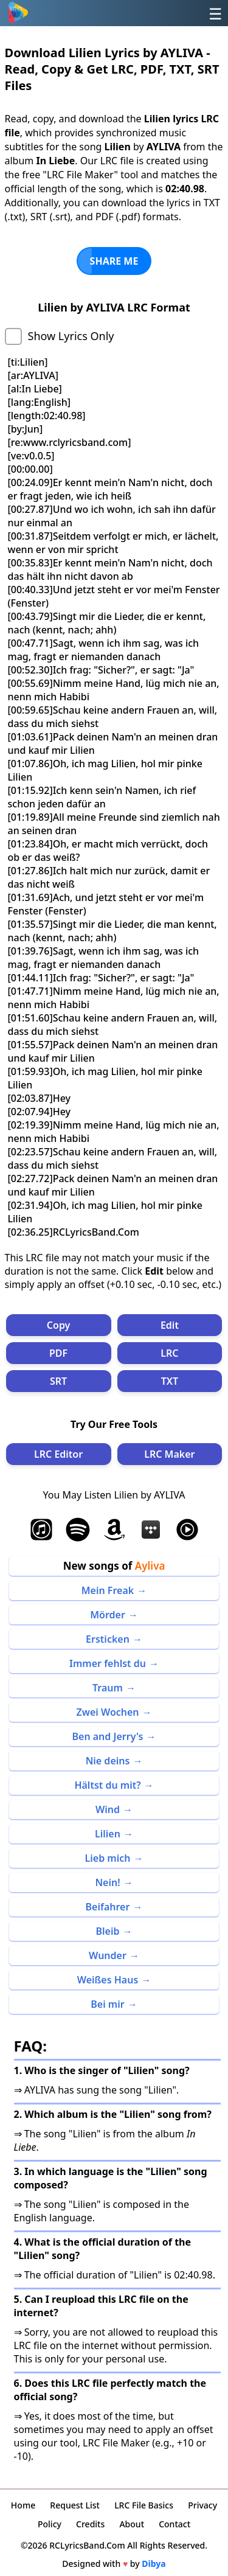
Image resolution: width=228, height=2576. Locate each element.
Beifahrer (108, 1906)
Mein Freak (107, 1590)
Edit (170, 1325)
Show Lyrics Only (71, 336)
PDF (58, 1353)
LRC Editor (58, 1454)
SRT (58, 1381)
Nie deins (108, 1760)
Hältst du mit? (107, 1785)
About (131, 2524)
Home (23, 2505)
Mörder (107, 1614)
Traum (107, 1687)
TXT (169, 1381)
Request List (75, 2505)
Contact (174, 2524)
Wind (107, 1809)
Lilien (107, 1833)
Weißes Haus (108, 1979)
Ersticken (108, 1639)
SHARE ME (114, 261)
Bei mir (107, 2004)
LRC (169, 1353)
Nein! (107, 1882)
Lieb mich (108, 1858)
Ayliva (150, 1566)
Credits (90, 2524)
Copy (59, 1325)
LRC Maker (169, 1454)
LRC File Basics (143, 2505)
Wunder (107, 1955)
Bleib (108, 1931)
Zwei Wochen (107, 1712)
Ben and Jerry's (107, 1736)
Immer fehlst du (107, 1663)
